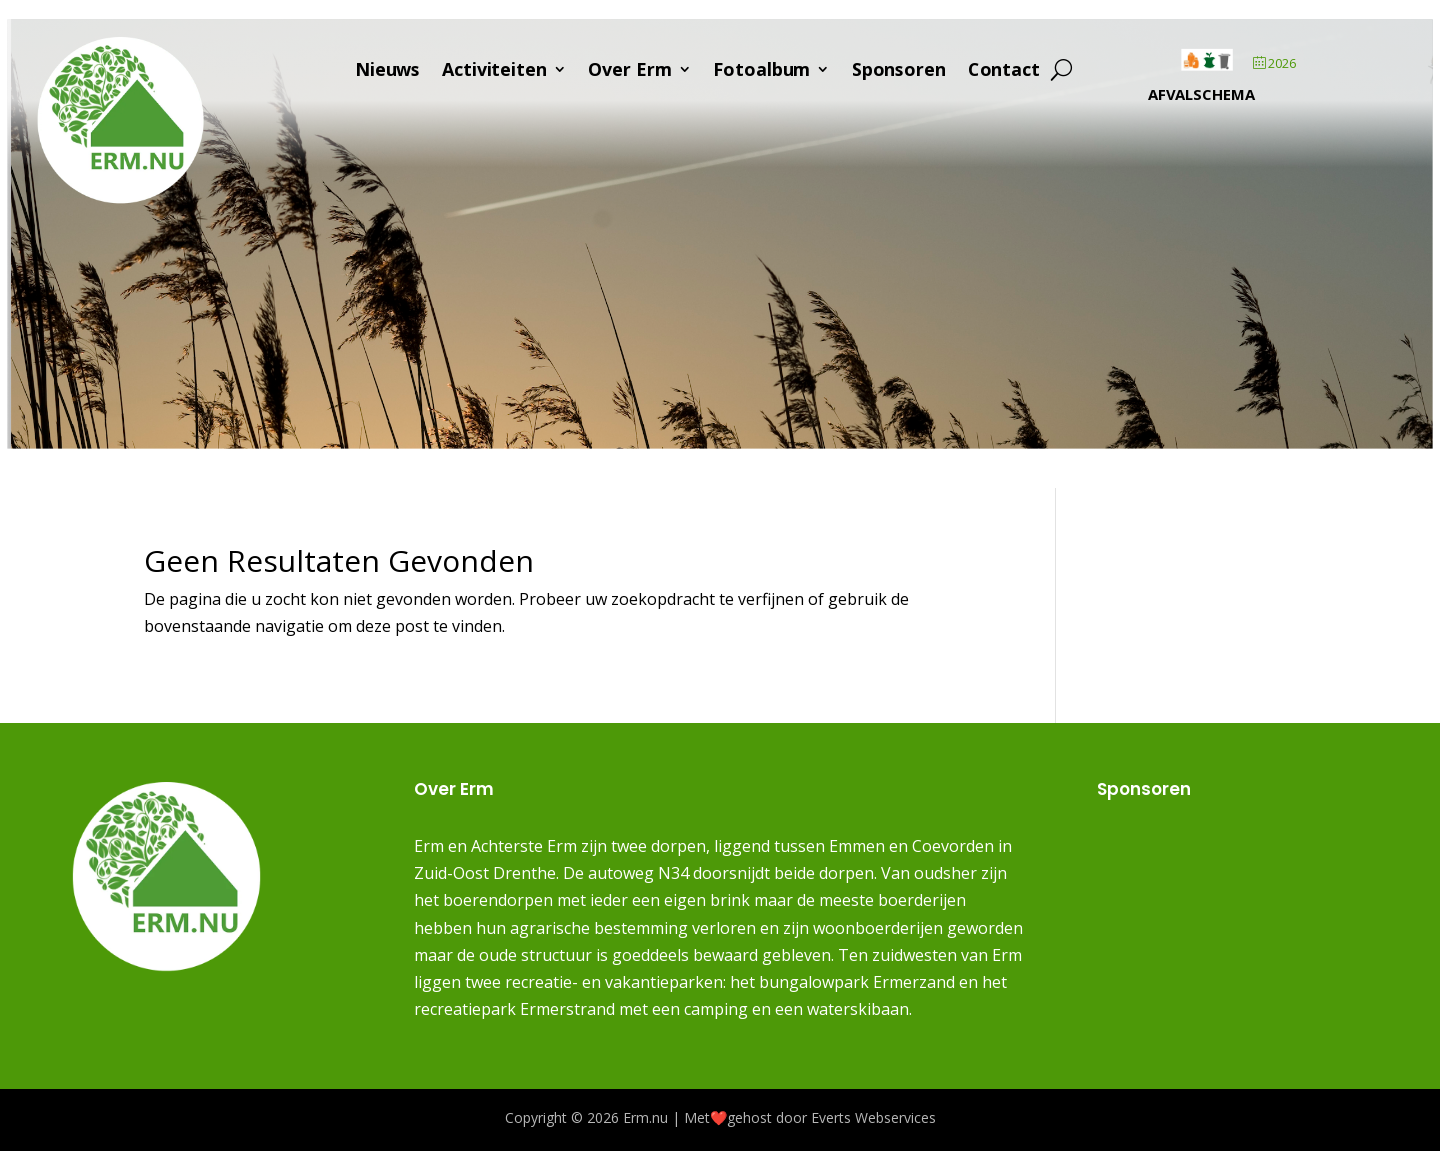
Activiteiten (495, 72)
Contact (1004, 72)
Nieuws (388, 72)
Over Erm (630, 72)
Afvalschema (1201, 96)
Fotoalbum (762, 72)
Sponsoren (900, 72)
